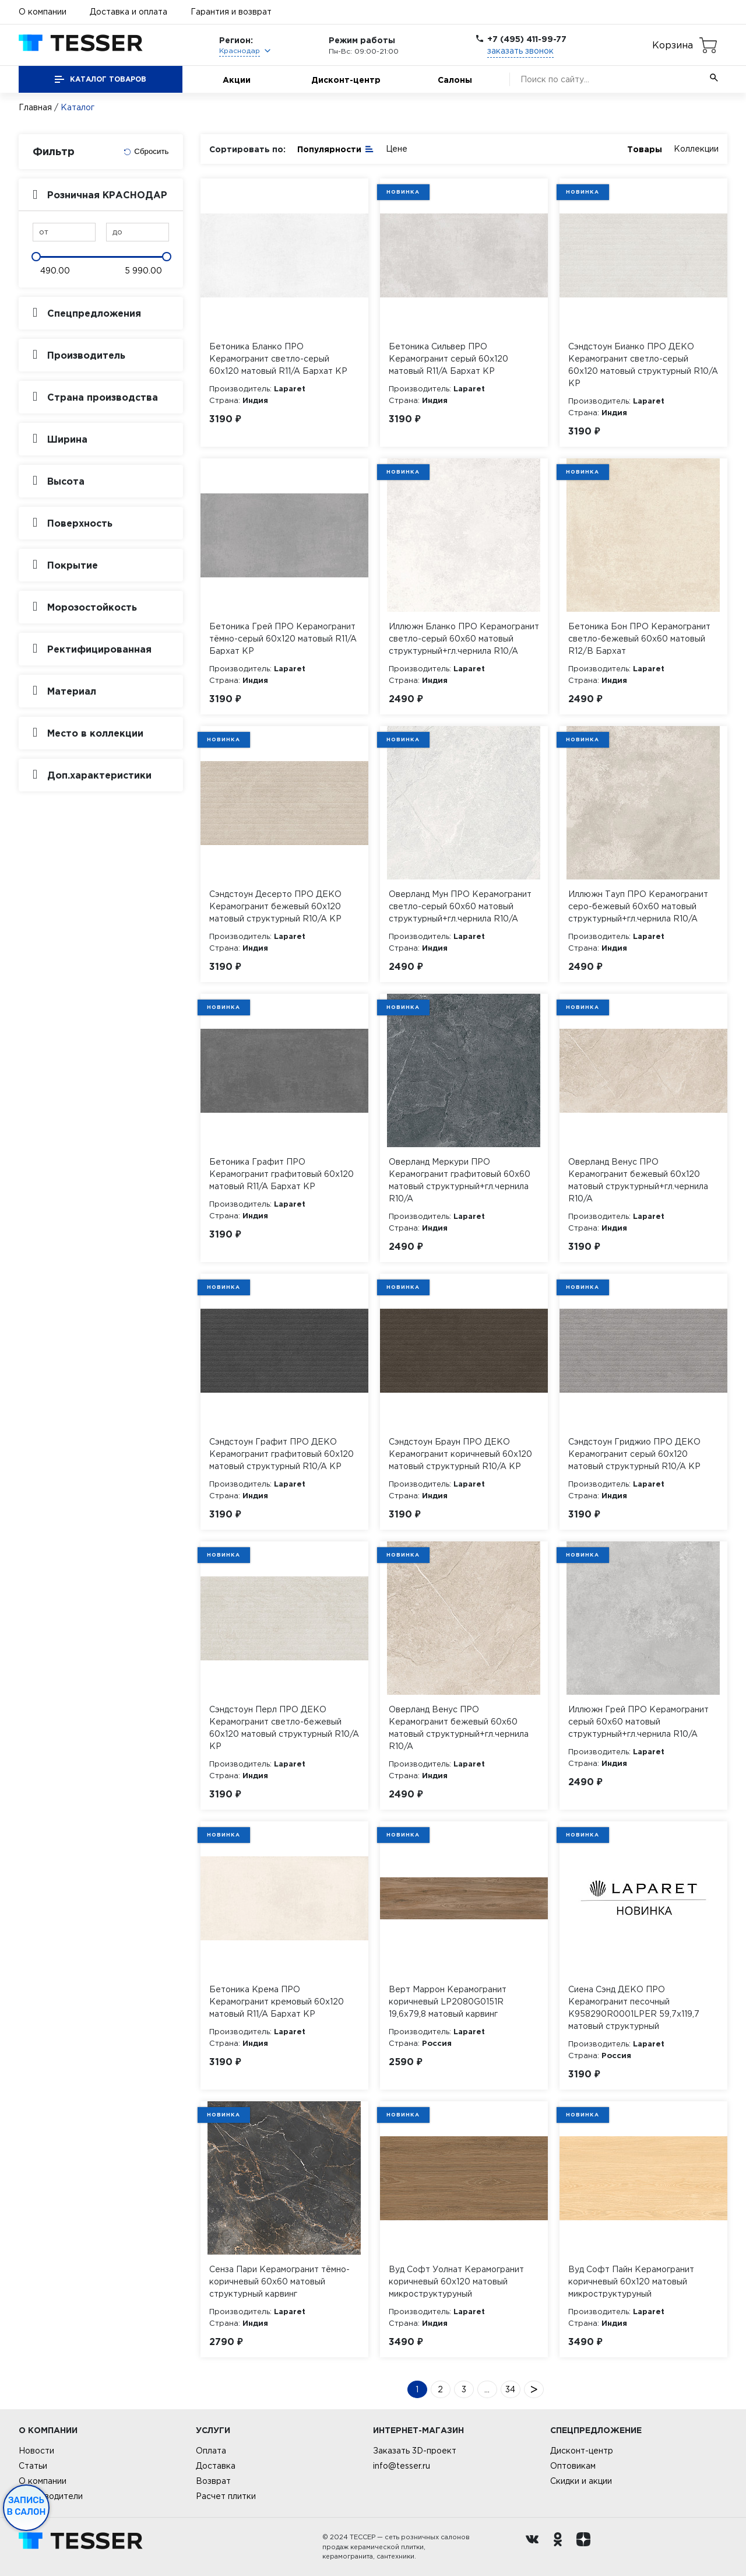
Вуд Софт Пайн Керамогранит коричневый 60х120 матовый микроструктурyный (631, 2281)
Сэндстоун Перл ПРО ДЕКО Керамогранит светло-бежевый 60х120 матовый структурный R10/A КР (284, 1728)
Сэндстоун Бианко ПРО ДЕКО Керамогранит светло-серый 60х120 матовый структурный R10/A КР (643, 365)
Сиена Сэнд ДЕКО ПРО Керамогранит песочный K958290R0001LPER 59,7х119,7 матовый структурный (633, 2008)
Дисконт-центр (346, 79)
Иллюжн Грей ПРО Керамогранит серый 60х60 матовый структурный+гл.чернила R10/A (638, 1722)
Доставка (215, 2465)
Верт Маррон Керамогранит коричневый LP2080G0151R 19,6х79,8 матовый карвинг (447, 2001)
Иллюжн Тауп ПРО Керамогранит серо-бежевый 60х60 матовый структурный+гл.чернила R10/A (638, 906)
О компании (42, 11)
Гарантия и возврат (231, 11)
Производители (51, 2496)
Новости (36, 2450)
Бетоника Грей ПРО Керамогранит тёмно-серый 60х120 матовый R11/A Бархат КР (283, 639)
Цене (396, 148)
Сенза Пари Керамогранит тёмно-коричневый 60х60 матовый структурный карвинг (279, 2281)
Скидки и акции (581, 2481)
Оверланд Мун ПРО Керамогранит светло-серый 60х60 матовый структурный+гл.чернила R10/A (460, 906)
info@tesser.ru (401, 2465)
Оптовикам (573, 2465)
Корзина (672, 45)
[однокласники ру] (561, 2546)
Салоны (455, 79)
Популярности (335, 148)
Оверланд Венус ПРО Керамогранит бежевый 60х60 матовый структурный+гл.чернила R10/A (459, 1728)
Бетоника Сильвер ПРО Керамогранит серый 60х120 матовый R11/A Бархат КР (448, 359)
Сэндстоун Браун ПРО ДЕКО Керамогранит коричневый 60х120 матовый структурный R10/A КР (460, 1454)
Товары (644, 149)
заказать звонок (520, 50)
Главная (35, 107)
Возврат (213, 2481)
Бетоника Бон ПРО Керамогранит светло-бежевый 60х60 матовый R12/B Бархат (639, 639)
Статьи (33, 2465)
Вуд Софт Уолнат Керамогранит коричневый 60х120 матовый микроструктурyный (456, 2281)
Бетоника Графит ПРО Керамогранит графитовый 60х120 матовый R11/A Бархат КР (281, 1174)
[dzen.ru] (586, 2546)
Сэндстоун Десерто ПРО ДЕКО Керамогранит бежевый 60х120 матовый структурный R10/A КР (275, 906)
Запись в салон (26, 2506)
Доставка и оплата (128, 11)
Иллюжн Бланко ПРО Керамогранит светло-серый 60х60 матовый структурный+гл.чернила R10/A (464, 639)
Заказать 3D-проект (414, 2450)
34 (510, 2389)
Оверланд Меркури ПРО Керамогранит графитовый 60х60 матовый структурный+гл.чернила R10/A (459, 1180)
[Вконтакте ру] (535, 2546)
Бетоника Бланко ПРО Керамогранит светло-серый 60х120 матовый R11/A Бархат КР (278, 359)
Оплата (211, 2450)
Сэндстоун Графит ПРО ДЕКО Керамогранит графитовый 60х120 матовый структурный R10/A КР (281, 1454)
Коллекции (696, 148)
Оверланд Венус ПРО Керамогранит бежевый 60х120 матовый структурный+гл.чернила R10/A (638, 1180)
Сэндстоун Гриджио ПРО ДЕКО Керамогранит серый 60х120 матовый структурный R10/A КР (634, 1454)
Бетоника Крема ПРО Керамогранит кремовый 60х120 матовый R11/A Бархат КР (276, 2001)
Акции (237, 79)
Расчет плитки (226, 2496)
